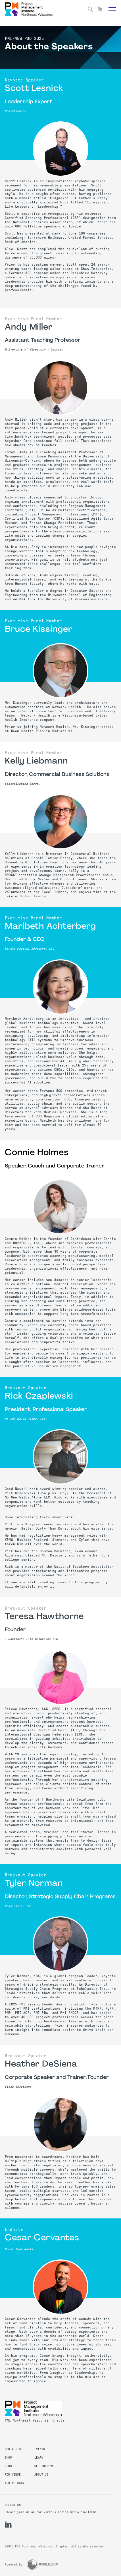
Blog (8, 2466)
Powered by (13, 2564)
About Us (41, 2474)
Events (39, 2449)
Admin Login (14, 2483)
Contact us (13, 2449)
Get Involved (45, 2466)
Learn (38, 2457)
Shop (8, 2457)
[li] (8, 2524)
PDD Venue (13, 2474)
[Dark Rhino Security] (42, 2564)
